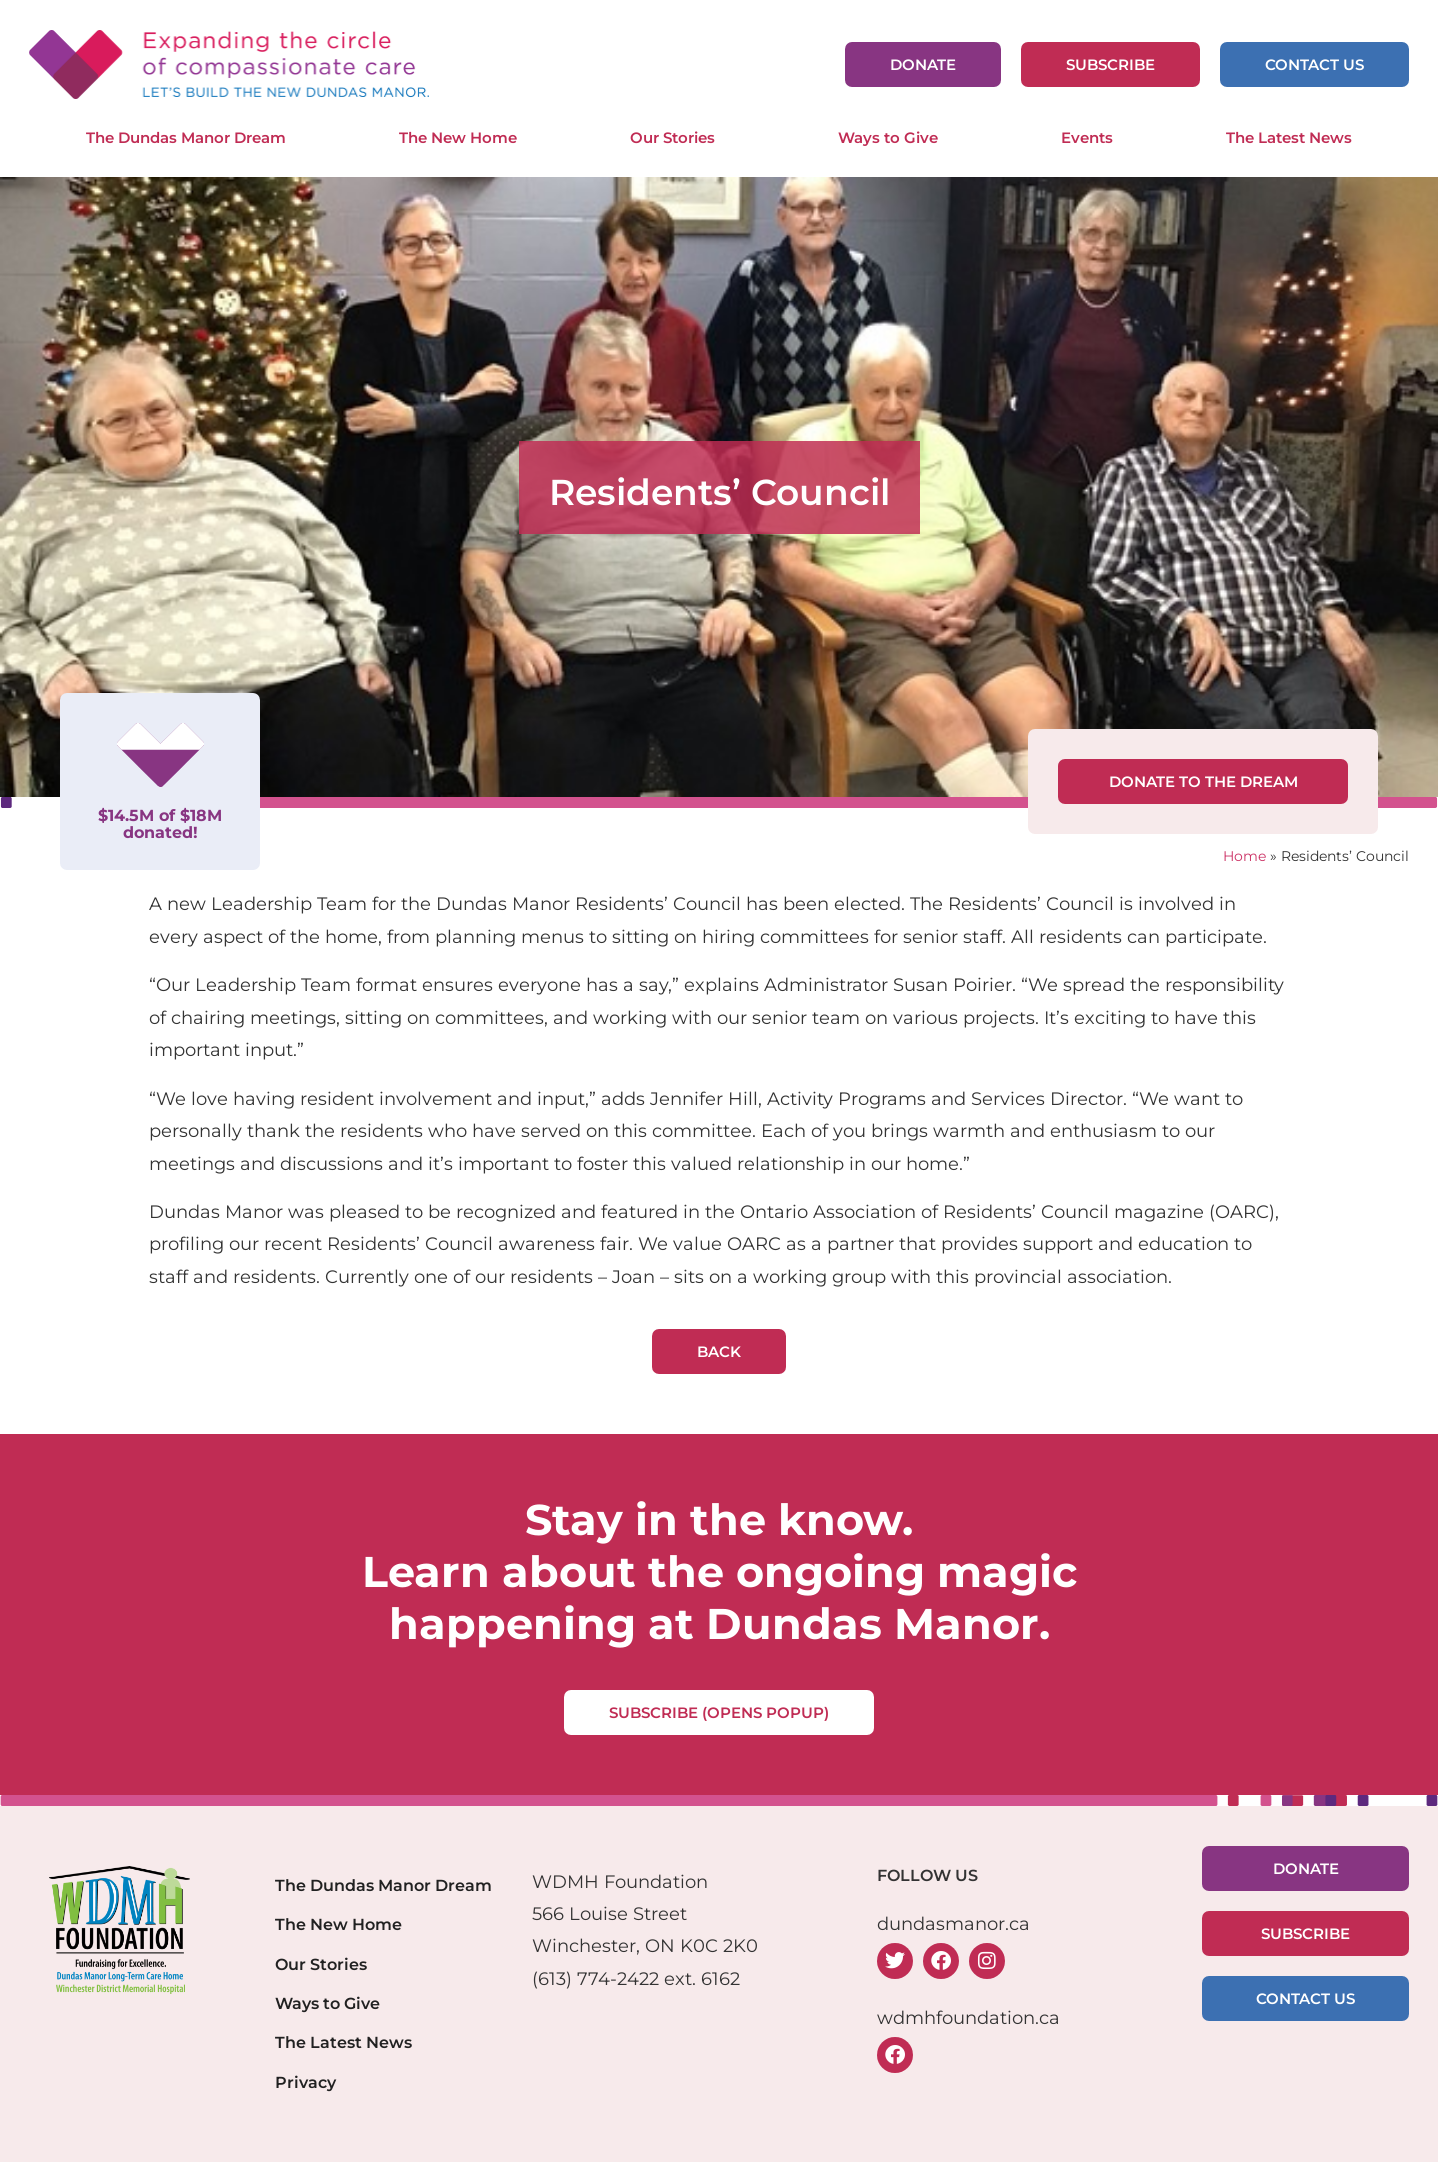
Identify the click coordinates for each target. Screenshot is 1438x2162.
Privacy (305, 2082)
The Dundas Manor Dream (186, 137)
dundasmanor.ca (953, 1924)
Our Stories (677, 138)
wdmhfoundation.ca (968, 2018)
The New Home (458, 137)
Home (1244, 856)
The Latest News (1289, 137)
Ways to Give (893, 138)
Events (1087, 137)
